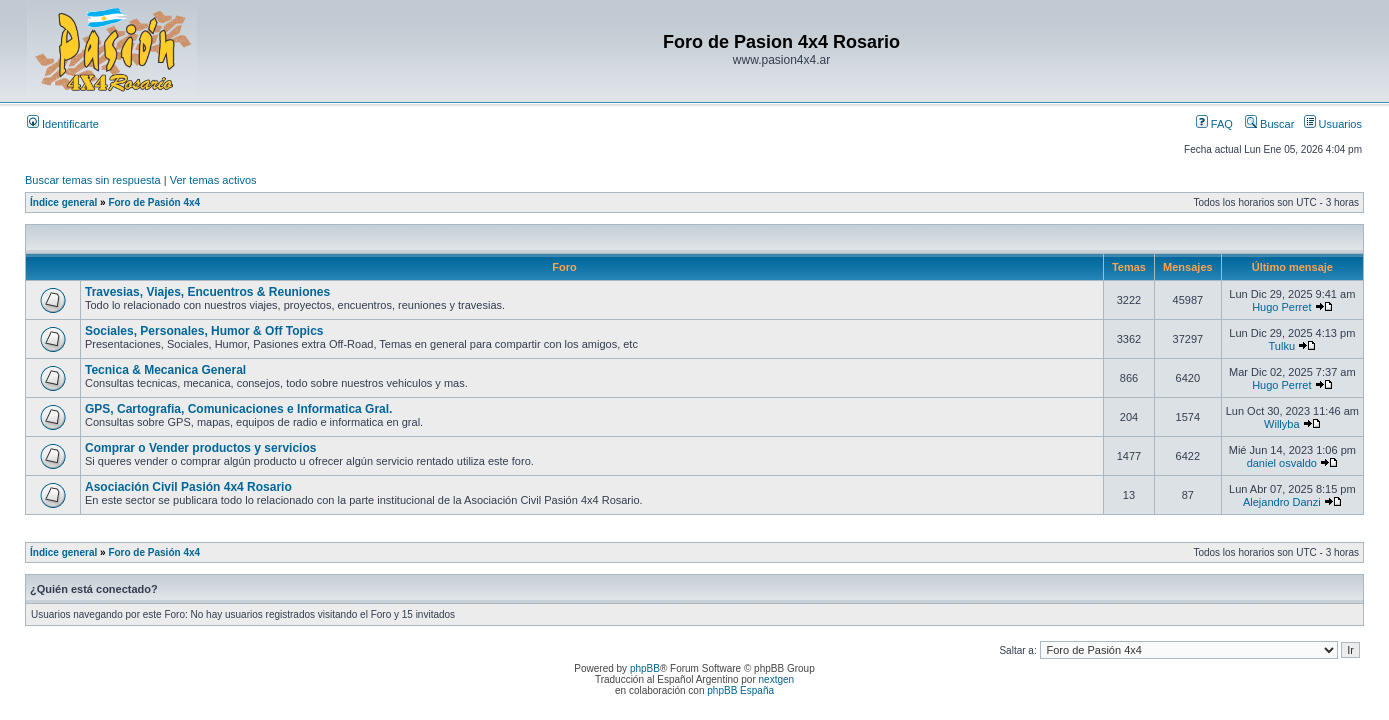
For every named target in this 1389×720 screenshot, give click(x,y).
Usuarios (1333, 124)
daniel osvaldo (1282, 463)
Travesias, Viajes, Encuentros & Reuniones (207, 292)
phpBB (645, 668)
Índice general (63, 202)
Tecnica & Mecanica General (165, 370)
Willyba (1281, 424)
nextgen (777, 679)
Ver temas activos (213, 180)
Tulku (1282, 346)
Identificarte (63, 124)
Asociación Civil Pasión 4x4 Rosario (188, 487)
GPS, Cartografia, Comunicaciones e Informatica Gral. (238, 409)
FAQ (1214, 124)
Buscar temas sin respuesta (93, 180)
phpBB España (740, 690)
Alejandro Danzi (1282, 502)
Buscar (1269, 124)
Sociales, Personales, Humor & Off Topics (204, 331)
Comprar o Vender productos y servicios (200, 448)
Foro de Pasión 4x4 (154, 202)
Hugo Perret (1281, 307)
